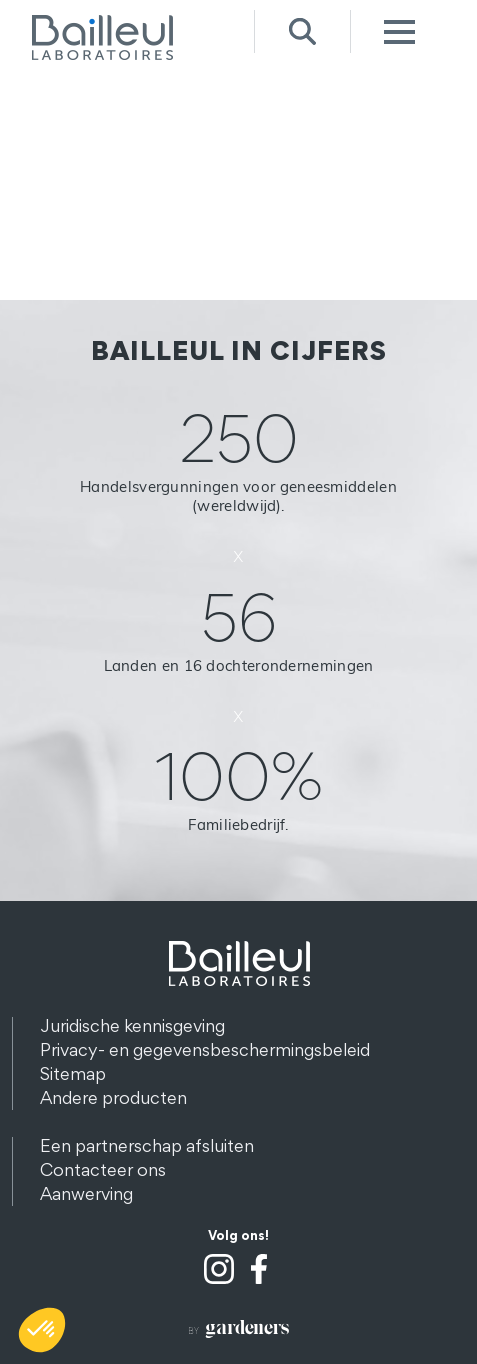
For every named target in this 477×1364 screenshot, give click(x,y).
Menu (398, 31)
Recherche (302, 31)
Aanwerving (86, 1193)
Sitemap (73, 1073)
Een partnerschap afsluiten (147, 1145)
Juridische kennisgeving (132, 1025)
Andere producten (113, 1097)
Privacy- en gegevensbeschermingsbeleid (205, 1049)
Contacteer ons (103, 1169)
